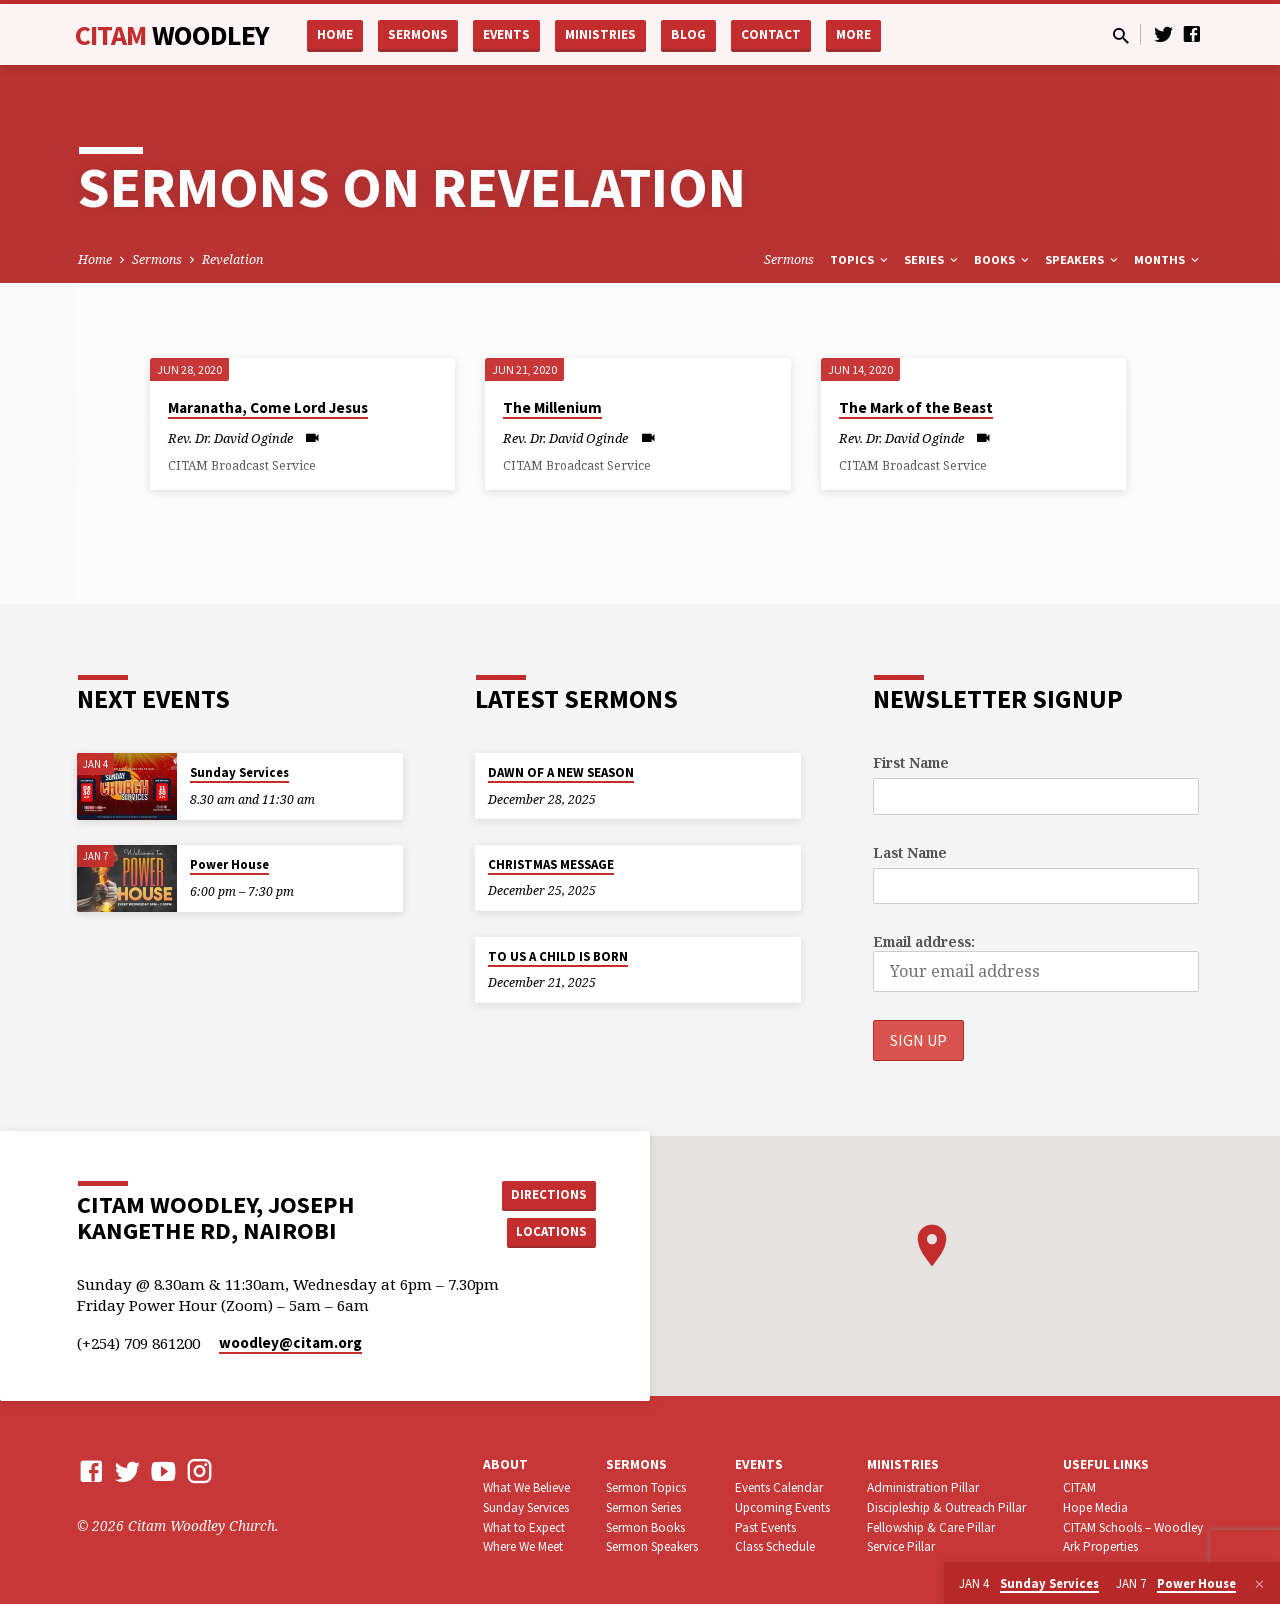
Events (506, 34)
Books (1003, 259)
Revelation (232, 259)
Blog (688, 34)
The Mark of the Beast (916, 407)
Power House (229, 864)
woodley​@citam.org (290, 1343)
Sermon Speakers (652, 1547)
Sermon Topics (646, 1487)
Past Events (765, 1527)
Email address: (924, 941)
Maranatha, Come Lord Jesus (268, 407)
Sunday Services (239, 772)
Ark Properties (1100, 1547)
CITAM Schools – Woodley (1133, 1527)
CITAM (172, 35)
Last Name (910, 852)
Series (932, 259)
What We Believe (526, 1487)
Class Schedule (775, 1547)
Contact (771, 34)
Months (1168, 259)
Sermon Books (645, 1527)
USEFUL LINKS (1106, 1465)
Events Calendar (779, 1487)
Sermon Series (643, 1507)
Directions (546, 1194)
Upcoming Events (782, 1507)
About (505, 1465)
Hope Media (1095, 1507)
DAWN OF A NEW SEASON (561, 772)
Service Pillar (901, 1547)
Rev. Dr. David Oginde (230, 438)
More (853, 34)
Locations (546, 1233)
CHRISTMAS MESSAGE (551, 864)
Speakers (1083, 259)
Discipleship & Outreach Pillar (946, 1507)
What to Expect (524, 1527)
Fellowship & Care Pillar (931, 1527)
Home (335, 34)
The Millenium (552, 407)
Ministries (600, 34)
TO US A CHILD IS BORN (558, 956)
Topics (860, 259)
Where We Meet (523, 1547)
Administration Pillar (923, 1487)
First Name (911, 762)
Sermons (418, 34)
